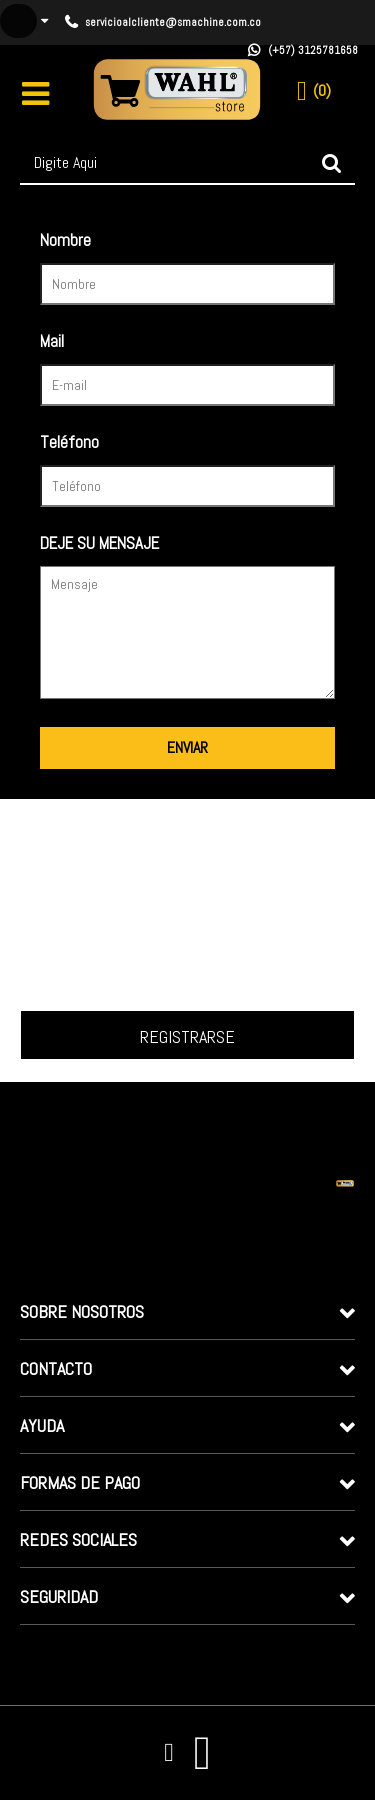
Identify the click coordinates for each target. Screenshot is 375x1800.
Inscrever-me (187, 1035)
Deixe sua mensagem (143, 545)
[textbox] (187, 163)
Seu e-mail (143, 343)
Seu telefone (143, 444)
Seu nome (143, 242)
